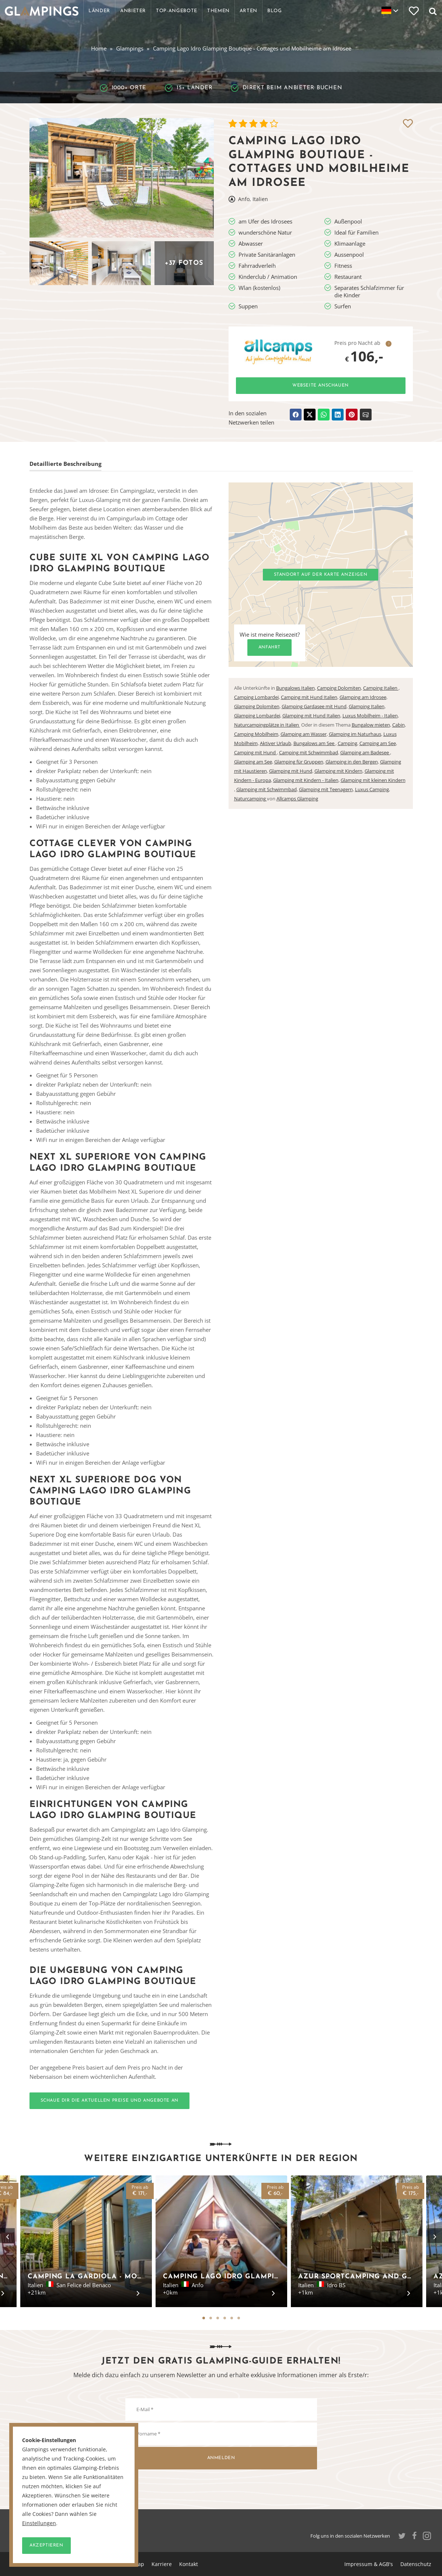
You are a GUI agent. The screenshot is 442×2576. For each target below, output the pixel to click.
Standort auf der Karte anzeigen (321, 574)
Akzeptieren (46, 2545)
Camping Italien (381, 688)
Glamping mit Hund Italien (311, 715)
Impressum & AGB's (368, 2564)
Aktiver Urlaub (275, 743)
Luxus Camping (372, 789)
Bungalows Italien (295, 688)
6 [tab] (238, 2318)
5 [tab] (231, 2318)
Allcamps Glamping (297, 798)
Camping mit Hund (255, 752)
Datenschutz (415, 2564)
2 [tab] (210, 2318)
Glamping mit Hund (290, 771)
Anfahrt (269, 647)
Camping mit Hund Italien (309, 697)
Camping (347, 743)
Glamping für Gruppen (298, 761)
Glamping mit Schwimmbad (266, 789)
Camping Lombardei (256, 697)
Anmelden (221, 2458)
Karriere (162, 2564)
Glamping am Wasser (304, 734)
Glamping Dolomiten (256, 706)
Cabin (398, 724)
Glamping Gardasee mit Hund (314, 706)
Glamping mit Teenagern (326, 789)
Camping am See (377, 743)
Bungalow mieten (371, 724)
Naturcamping (250, 798)
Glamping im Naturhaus (355, 734)
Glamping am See (253, 761)
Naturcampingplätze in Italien (267, 724)
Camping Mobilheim (256, 734)
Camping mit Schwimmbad (308, 752)
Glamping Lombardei (257, 715)
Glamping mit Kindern (338, 771)
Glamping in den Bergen (352, 761)
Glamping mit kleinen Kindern (373, 780)
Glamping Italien (366, 706)
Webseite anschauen (320, 385)
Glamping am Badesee (365, 752)
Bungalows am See (314, 743)
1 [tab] (203, 2318)
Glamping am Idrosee (363, 697)
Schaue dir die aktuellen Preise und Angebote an (109, 2100)
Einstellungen (39, 2523)
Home (99, 48)
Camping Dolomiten (339, 688)
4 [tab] (224, 2318)
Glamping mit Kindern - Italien (305, 780)
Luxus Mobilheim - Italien (370, 715)
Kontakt (188, 2564)
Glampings (129, 48)
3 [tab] (217, 2318)
